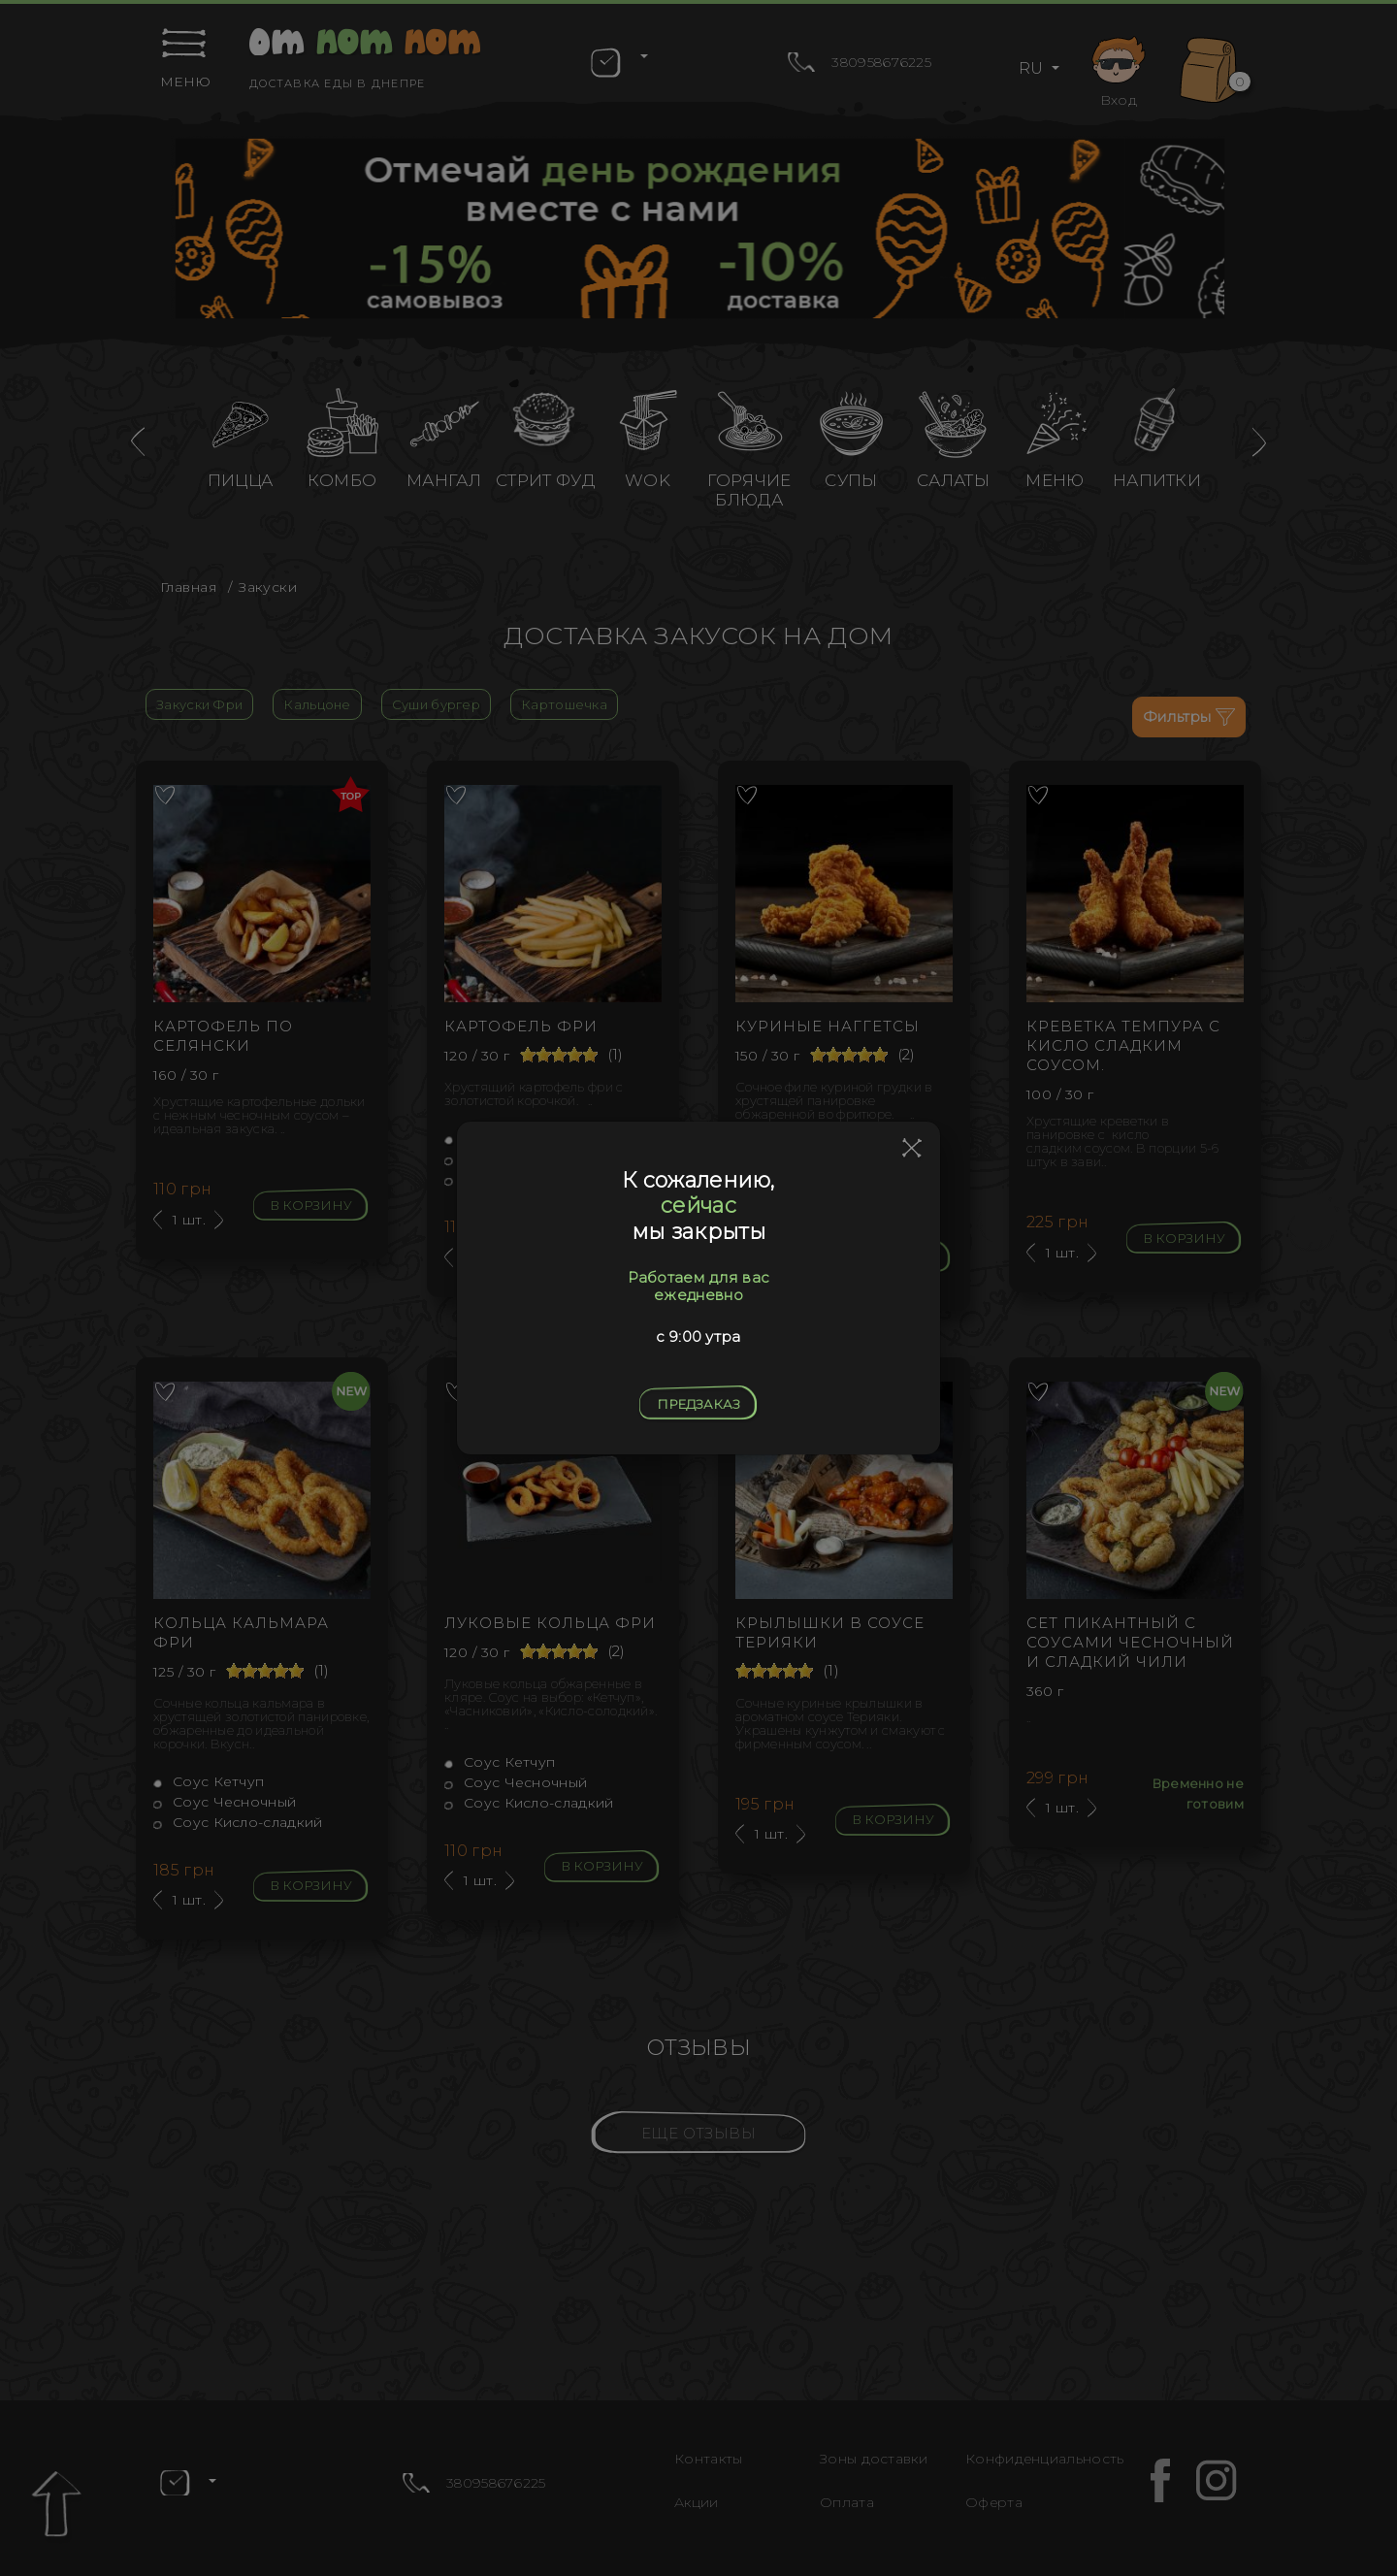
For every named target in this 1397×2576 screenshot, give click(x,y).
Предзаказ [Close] (698, 1404)
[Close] (912, 1148)
